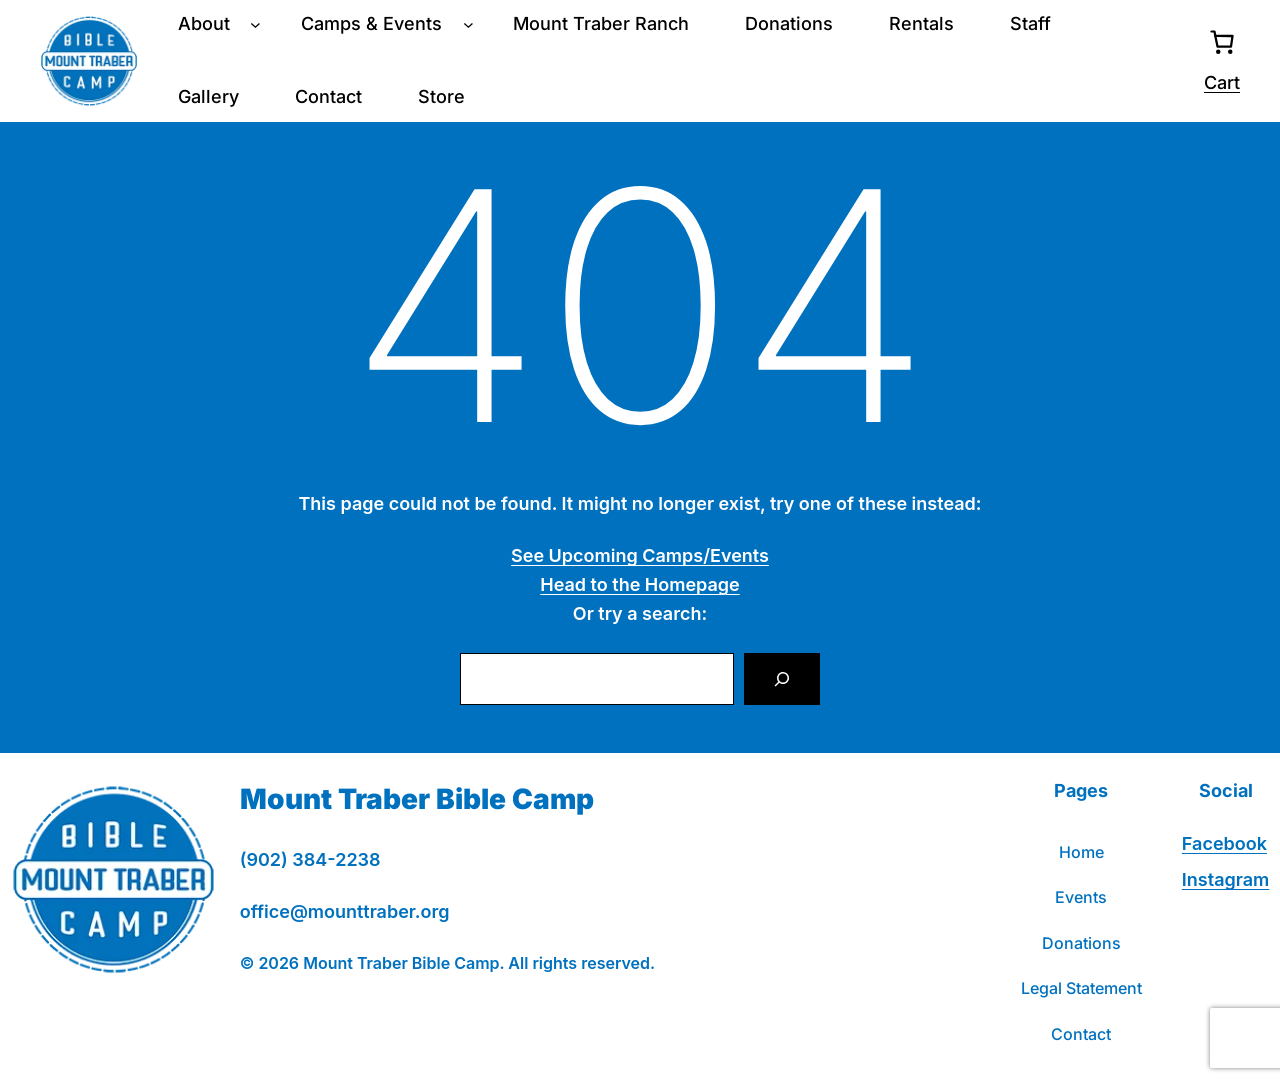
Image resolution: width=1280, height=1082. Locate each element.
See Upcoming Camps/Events (640, 555)
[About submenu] (255, 24)
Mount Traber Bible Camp (417, 799)
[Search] (782, 679)
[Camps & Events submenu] (468, 24)
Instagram (1225, 879)
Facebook (1224, 843)
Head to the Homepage (639, 584)
